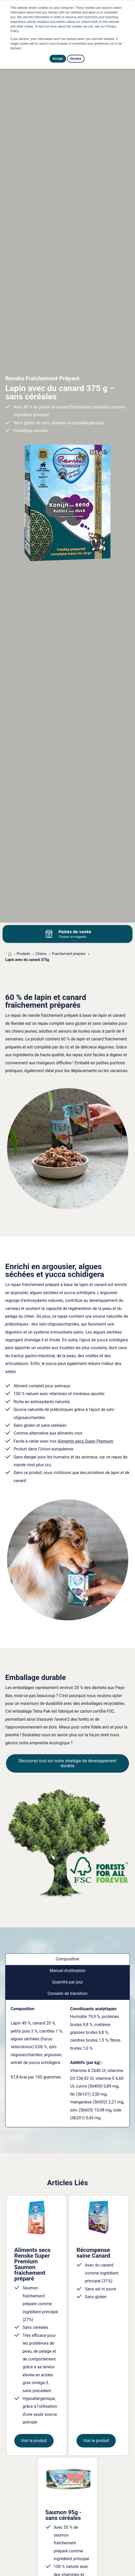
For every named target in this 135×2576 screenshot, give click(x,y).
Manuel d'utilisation (67, 1970)
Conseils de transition (68, 1993)
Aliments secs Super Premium (85, 1441)
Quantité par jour (67, 1982)
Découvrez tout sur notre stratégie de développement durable (68, 1763)
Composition (67, 1958)
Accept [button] (58, 58)
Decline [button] (75, 58)
